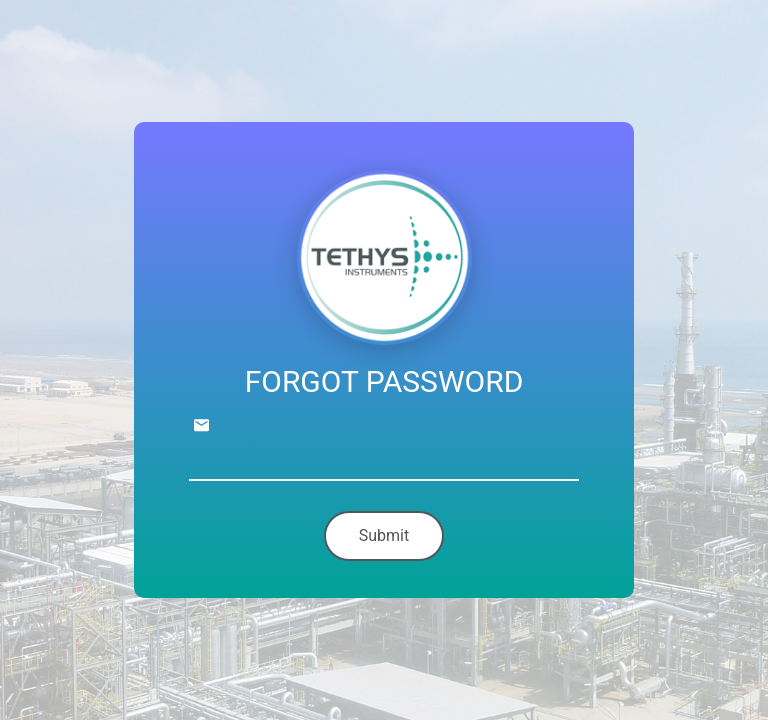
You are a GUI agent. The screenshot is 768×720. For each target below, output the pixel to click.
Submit (384, 535)
